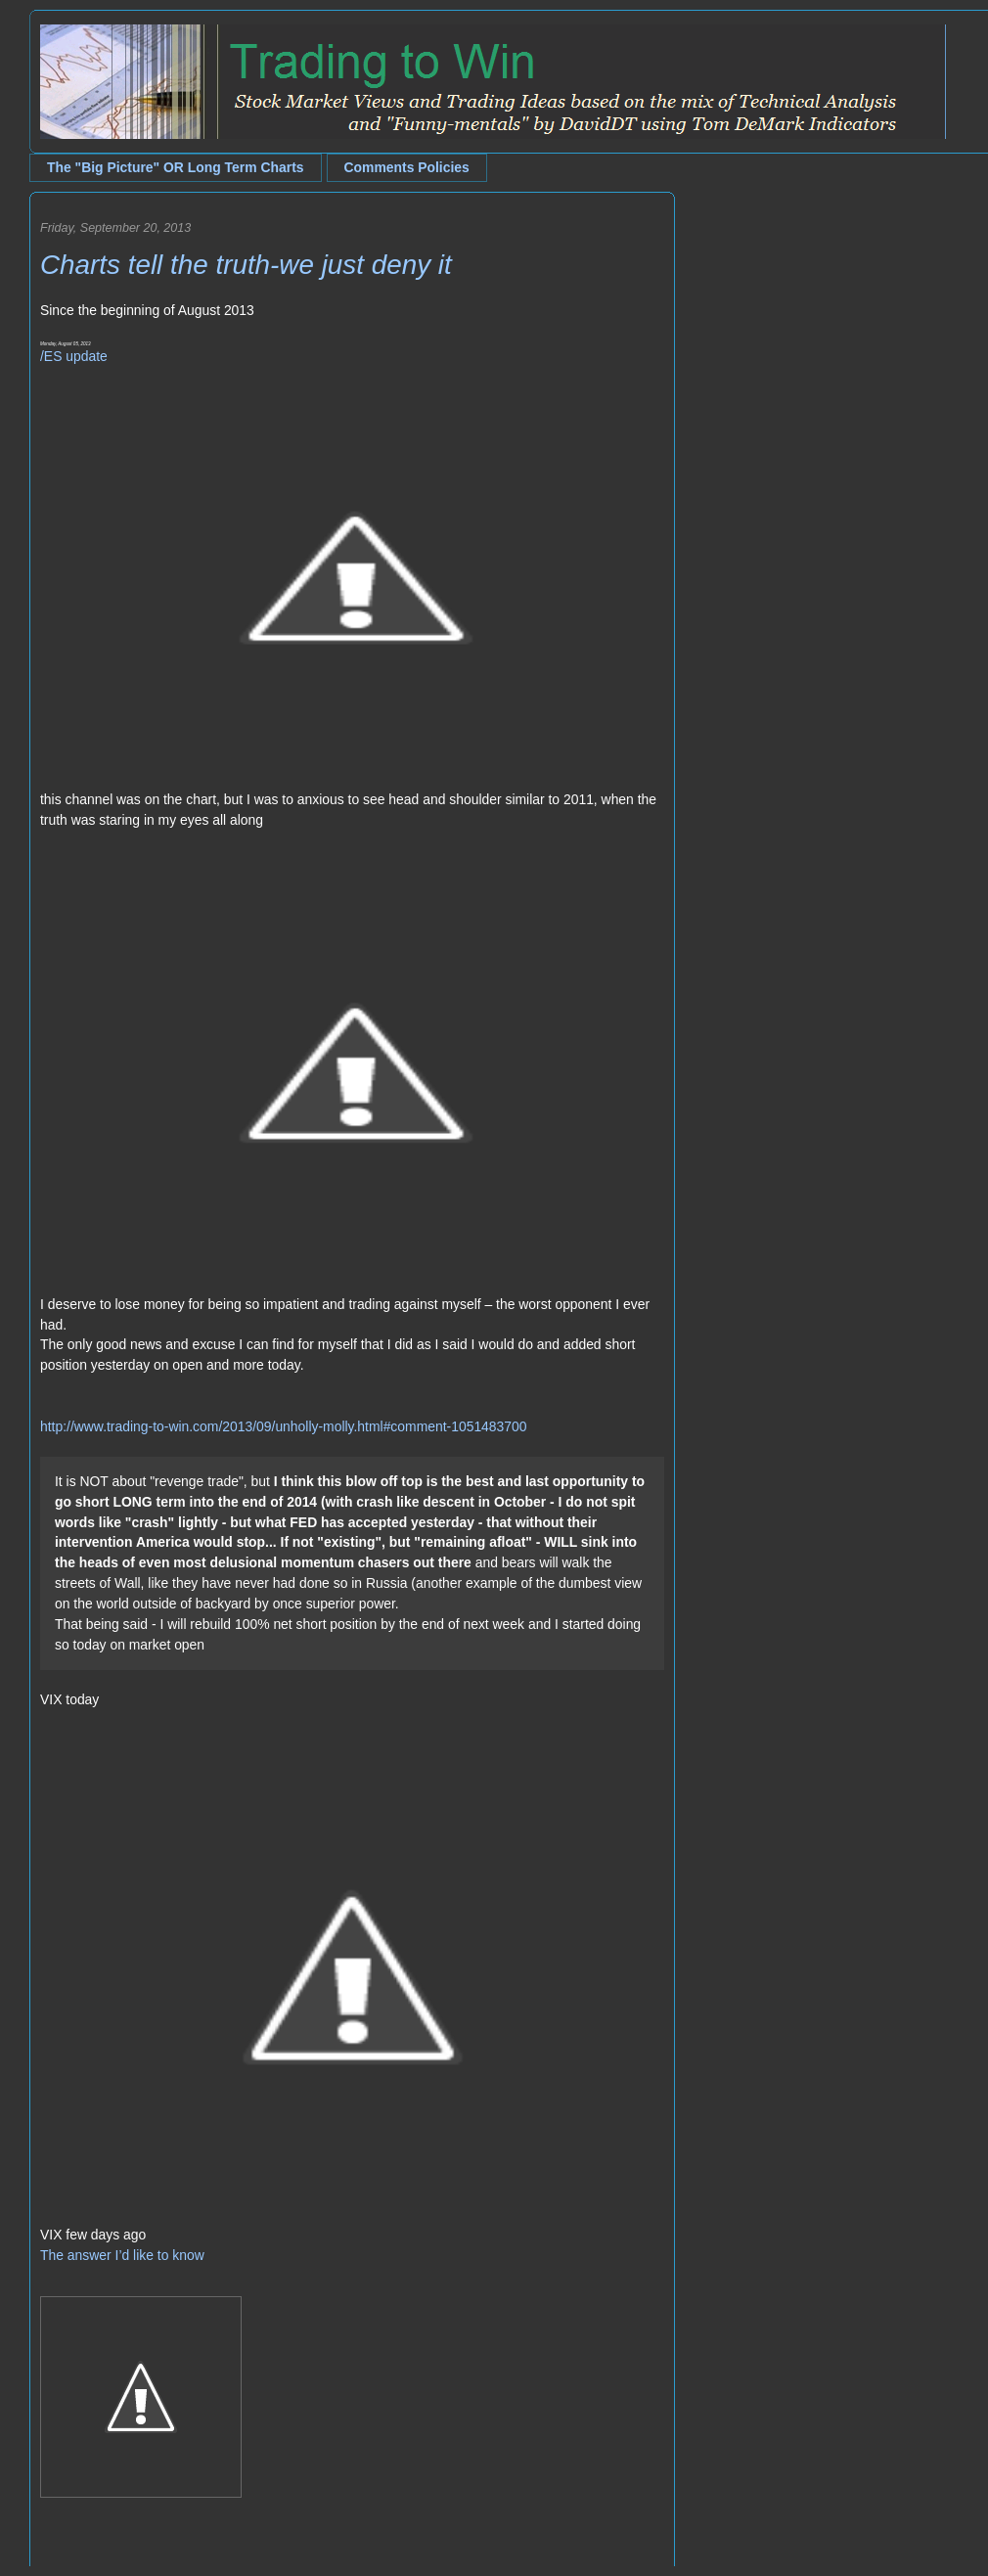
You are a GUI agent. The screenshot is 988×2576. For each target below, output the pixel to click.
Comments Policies (407, 167)
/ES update (74, 356)
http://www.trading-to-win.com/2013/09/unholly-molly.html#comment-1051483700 (283, 1426)
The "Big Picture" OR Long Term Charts (175, 167)
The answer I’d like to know (122, 2255)
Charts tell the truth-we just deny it (246, 264)
